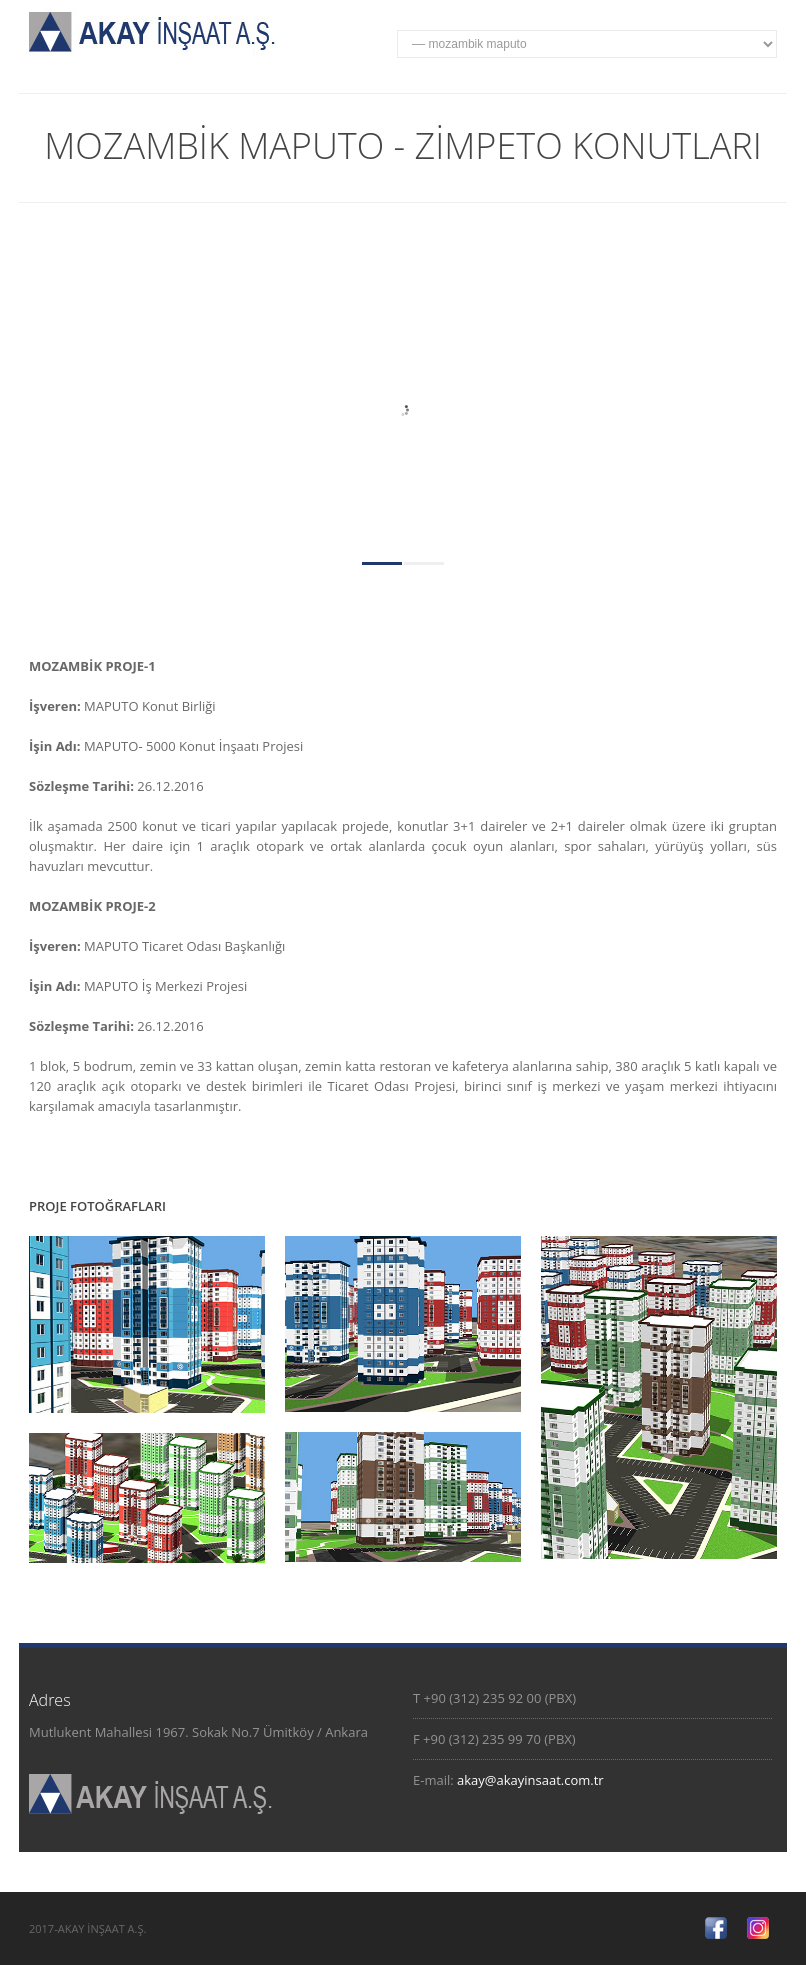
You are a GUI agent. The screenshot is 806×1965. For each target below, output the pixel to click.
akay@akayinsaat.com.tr (530, 1780)
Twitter (758, 1928)
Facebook (716, 1928)
